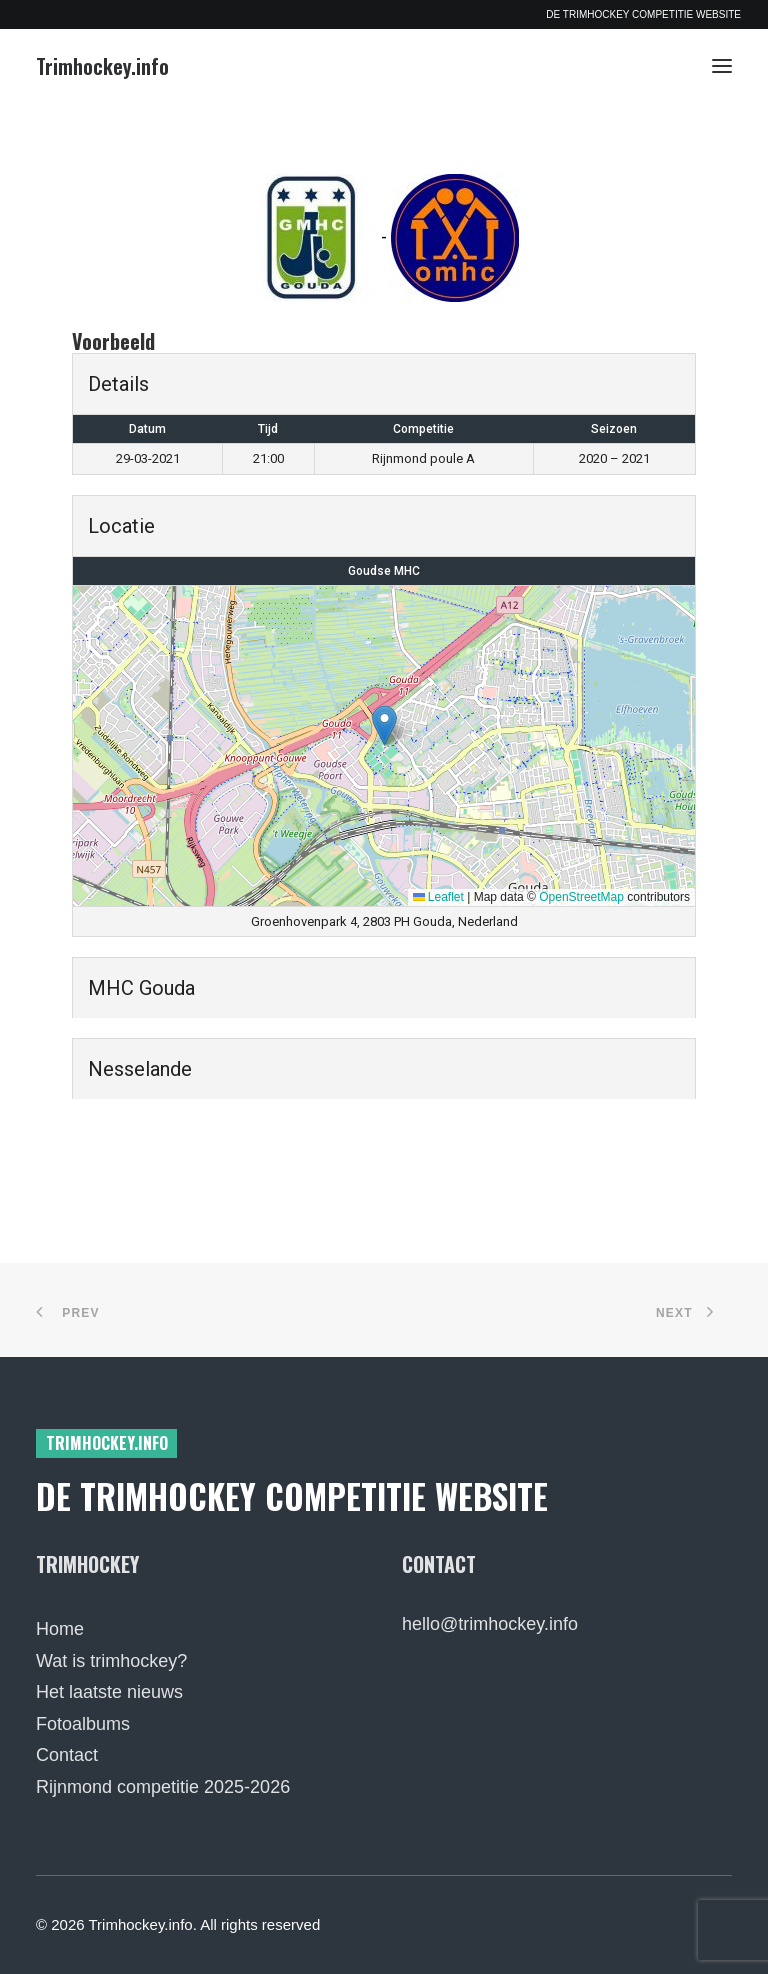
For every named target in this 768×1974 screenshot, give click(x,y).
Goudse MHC (384, 571)
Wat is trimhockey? (111, 1661)
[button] (722, 66)
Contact (67, 1755)
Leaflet (438, 897)
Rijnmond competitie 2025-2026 (163, 1787)
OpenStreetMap (581, 897)
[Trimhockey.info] (102, 66)
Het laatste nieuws (109, 1692)
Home (60, 1629)
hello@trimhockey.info (490, 1624)
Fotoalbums (83, 1724)
